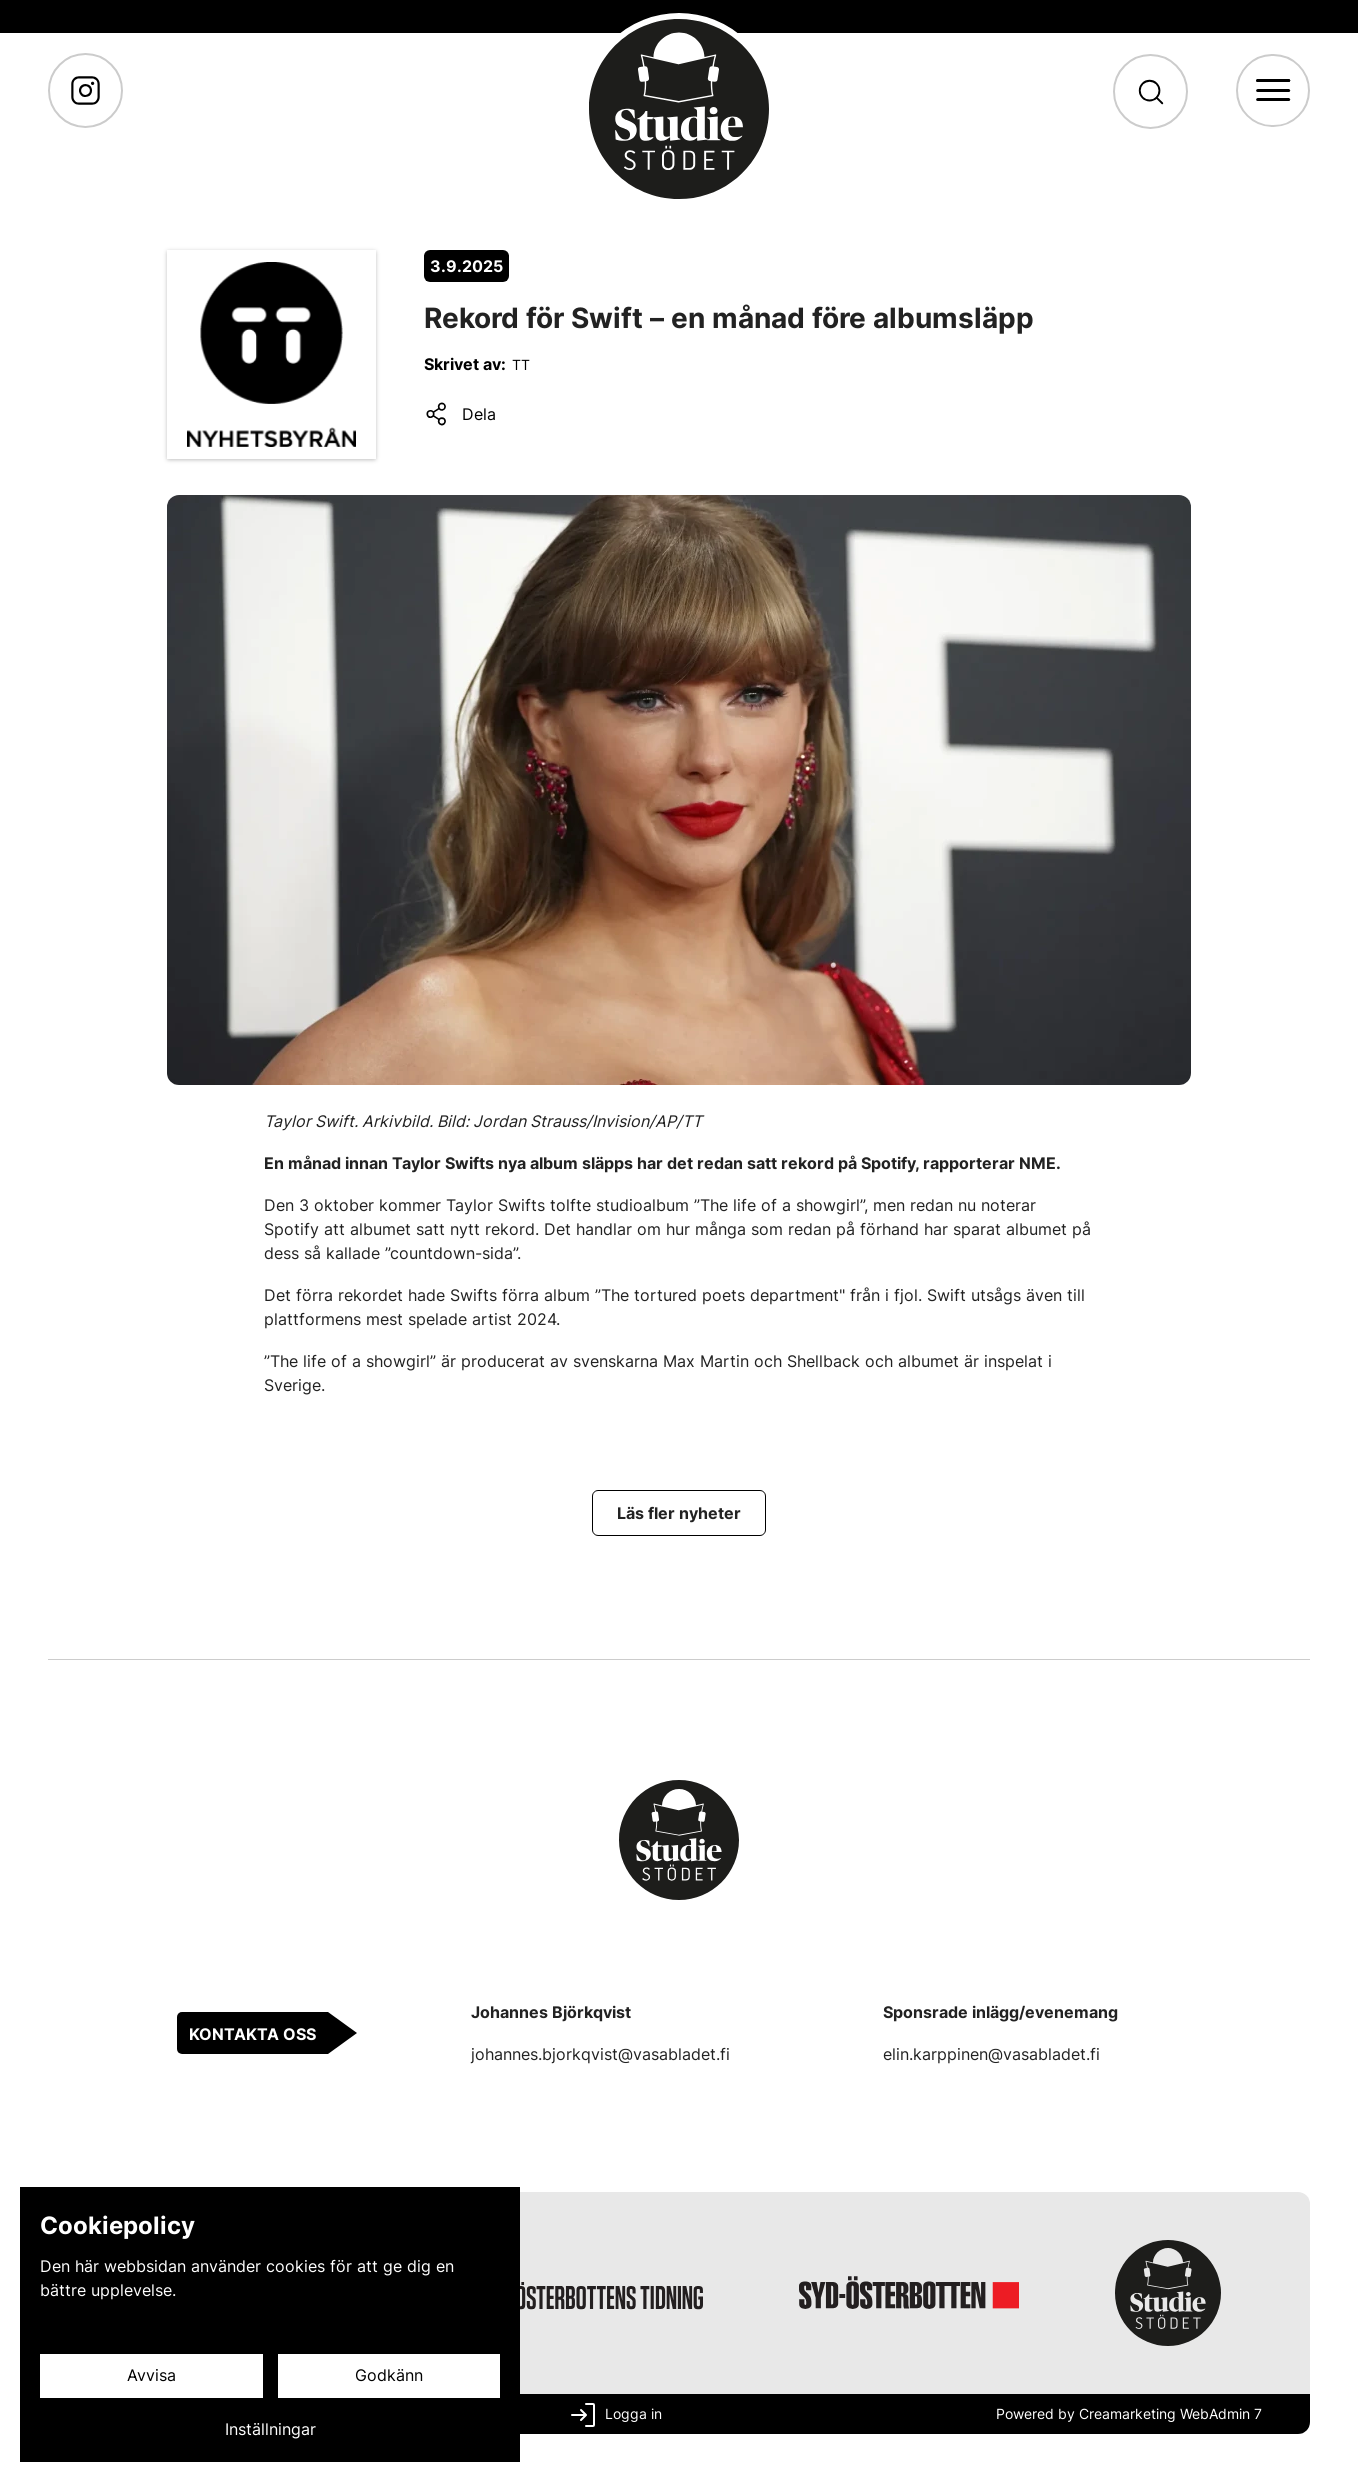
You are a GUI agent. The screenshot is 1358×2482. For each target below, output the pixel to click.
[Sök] (1149, 91)
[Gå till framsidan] (679, 109)
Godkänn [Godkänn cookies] (389, 2376)
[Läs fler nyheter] (679, 1513)
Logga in (633, 2413)
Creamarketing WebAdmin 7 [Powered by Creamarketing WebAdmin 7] (1170, 2413)
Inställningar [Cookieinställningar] (270, 2430)
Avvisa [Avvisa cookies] (151, 2376)
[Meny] (1272, 90)
